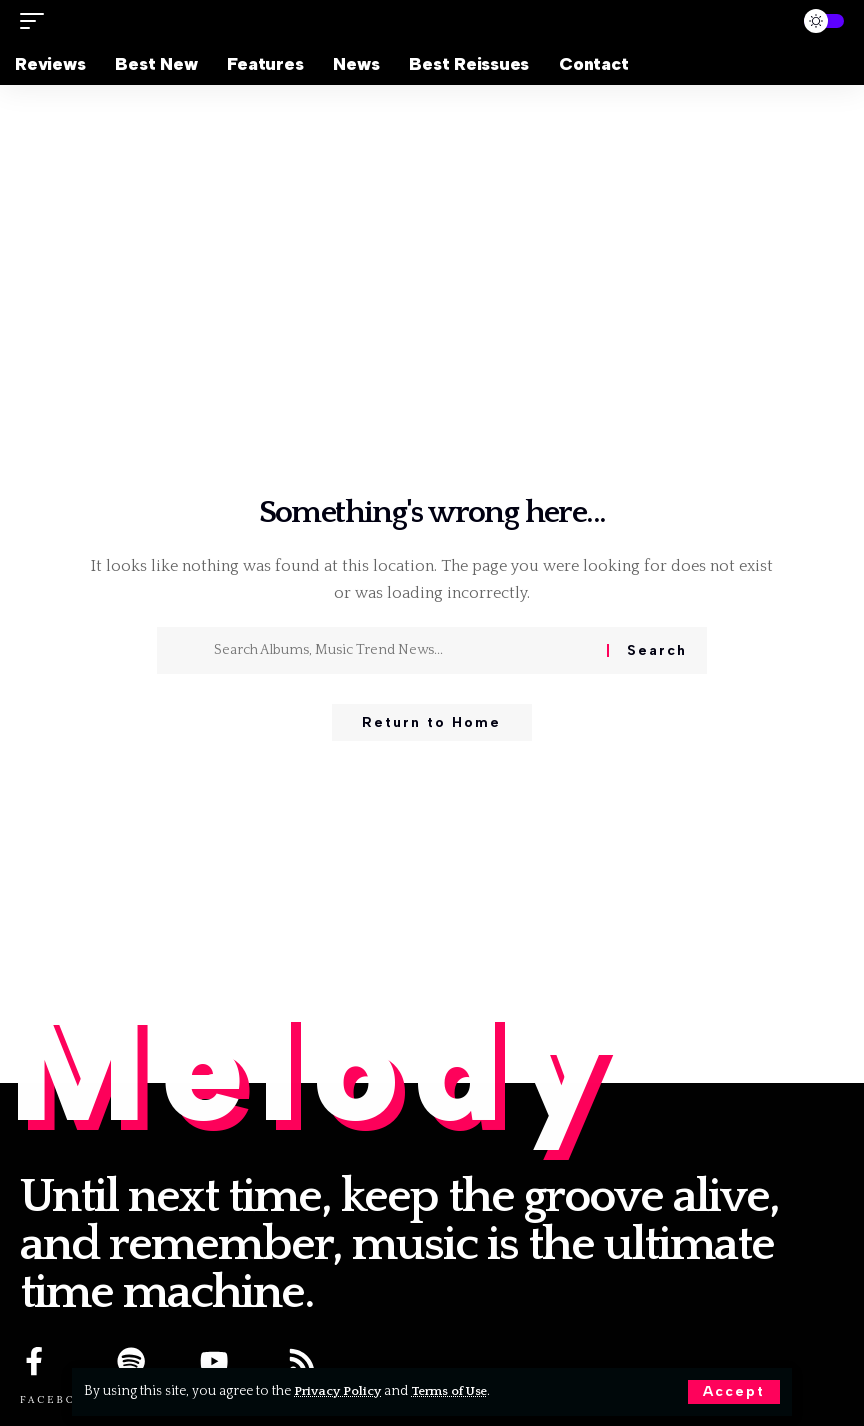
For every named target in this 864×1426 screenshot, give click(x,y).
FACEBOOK (58, 1400)
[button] (734, 1392)
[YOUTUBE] (215, 1362)
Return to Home (431, 723)
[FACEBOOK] (35, 1362)
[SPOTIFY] (132, 1362)
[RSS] (303, 1362)
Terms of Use (458, 1391)
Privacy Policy (340, 1391)
